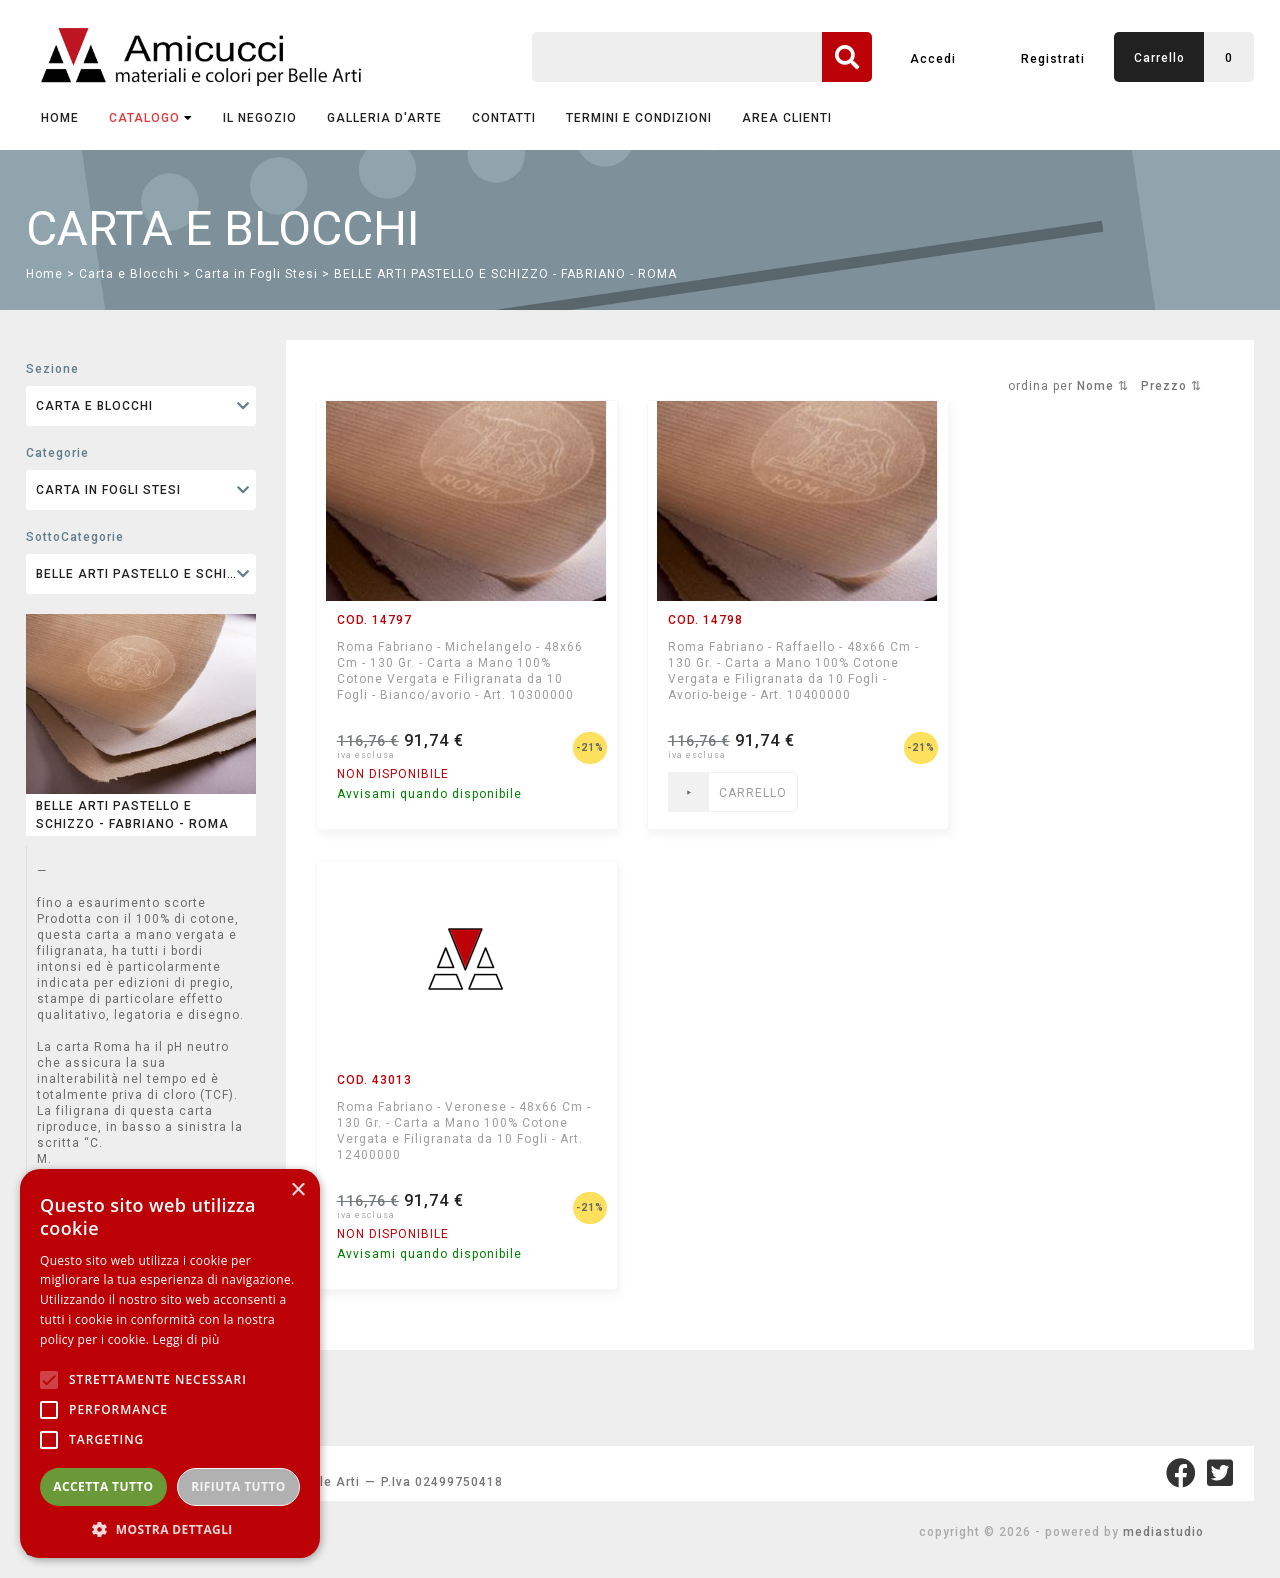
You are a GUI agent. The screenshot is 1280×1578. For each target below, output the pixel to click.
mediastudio (1163, 1532)
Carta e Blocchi (129, 274)
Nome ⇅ (1103, 386)
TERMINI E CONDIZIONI (639, 118)
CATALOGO (151, 118)
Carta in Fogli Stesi (256, 274)
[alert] (170, 1363)
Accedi (933, 59)
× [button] (297, 1190)
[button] (170, 1528)
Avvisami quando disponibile (429, 794)
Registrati (1053, 59)
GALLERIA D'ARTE (384, 118)
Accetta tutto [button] (103, 1486)
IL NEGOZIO (260, 118)
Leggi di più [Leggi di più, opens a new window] (186, 1339)
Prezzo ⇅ (1171, 386)
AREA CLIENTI (787, 118)
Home (60, 118)
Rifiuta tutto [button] (238, 1486)
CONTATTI (504, 118)
